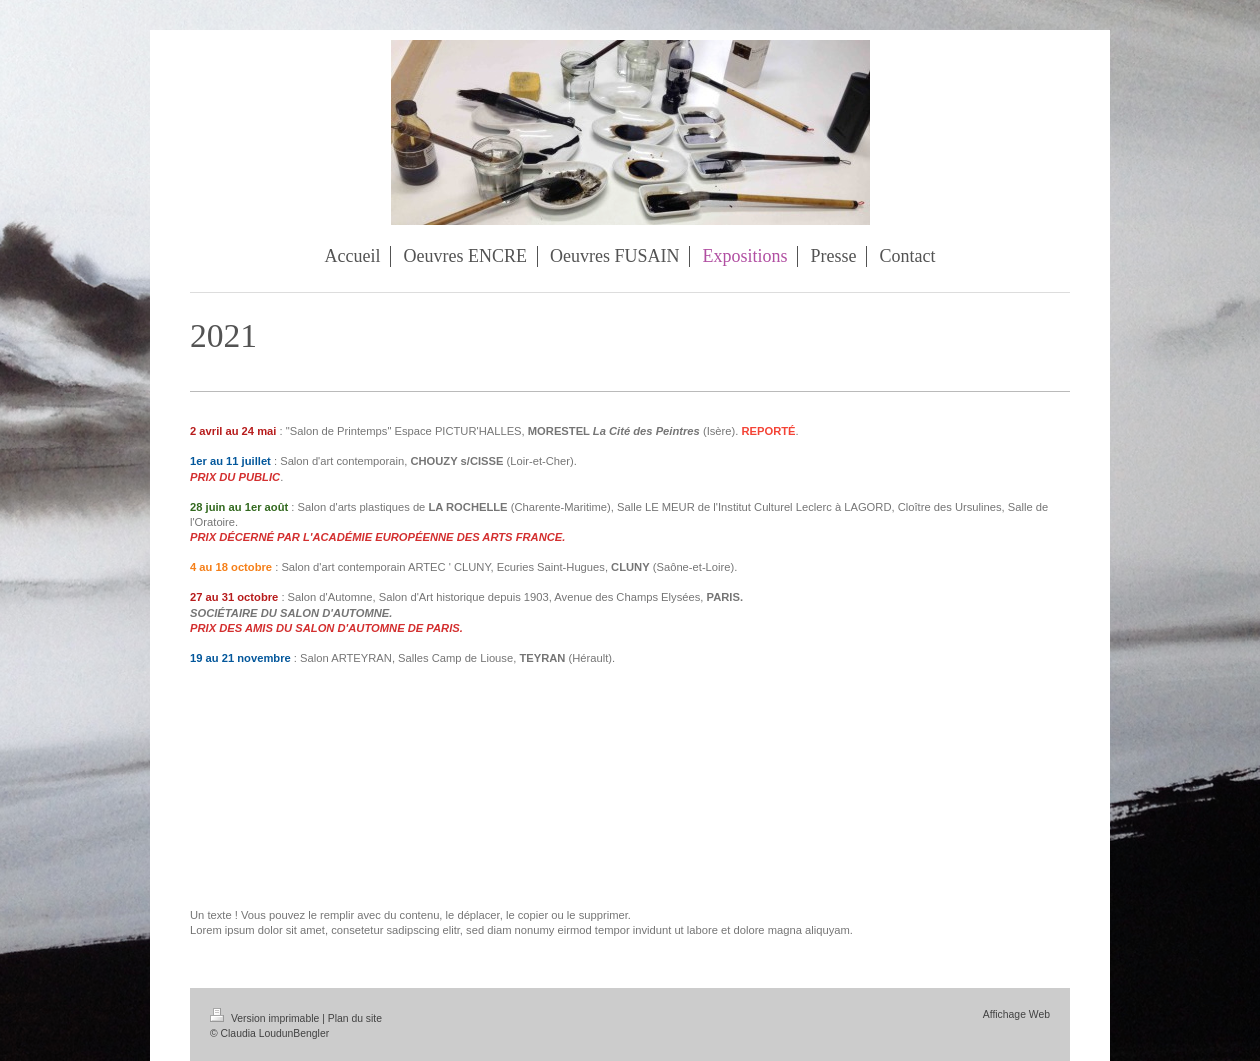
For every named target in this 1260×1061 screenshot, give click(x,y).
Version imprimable (266, 1018)
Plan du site (355, 1018)
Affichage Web (1016, 1014)
